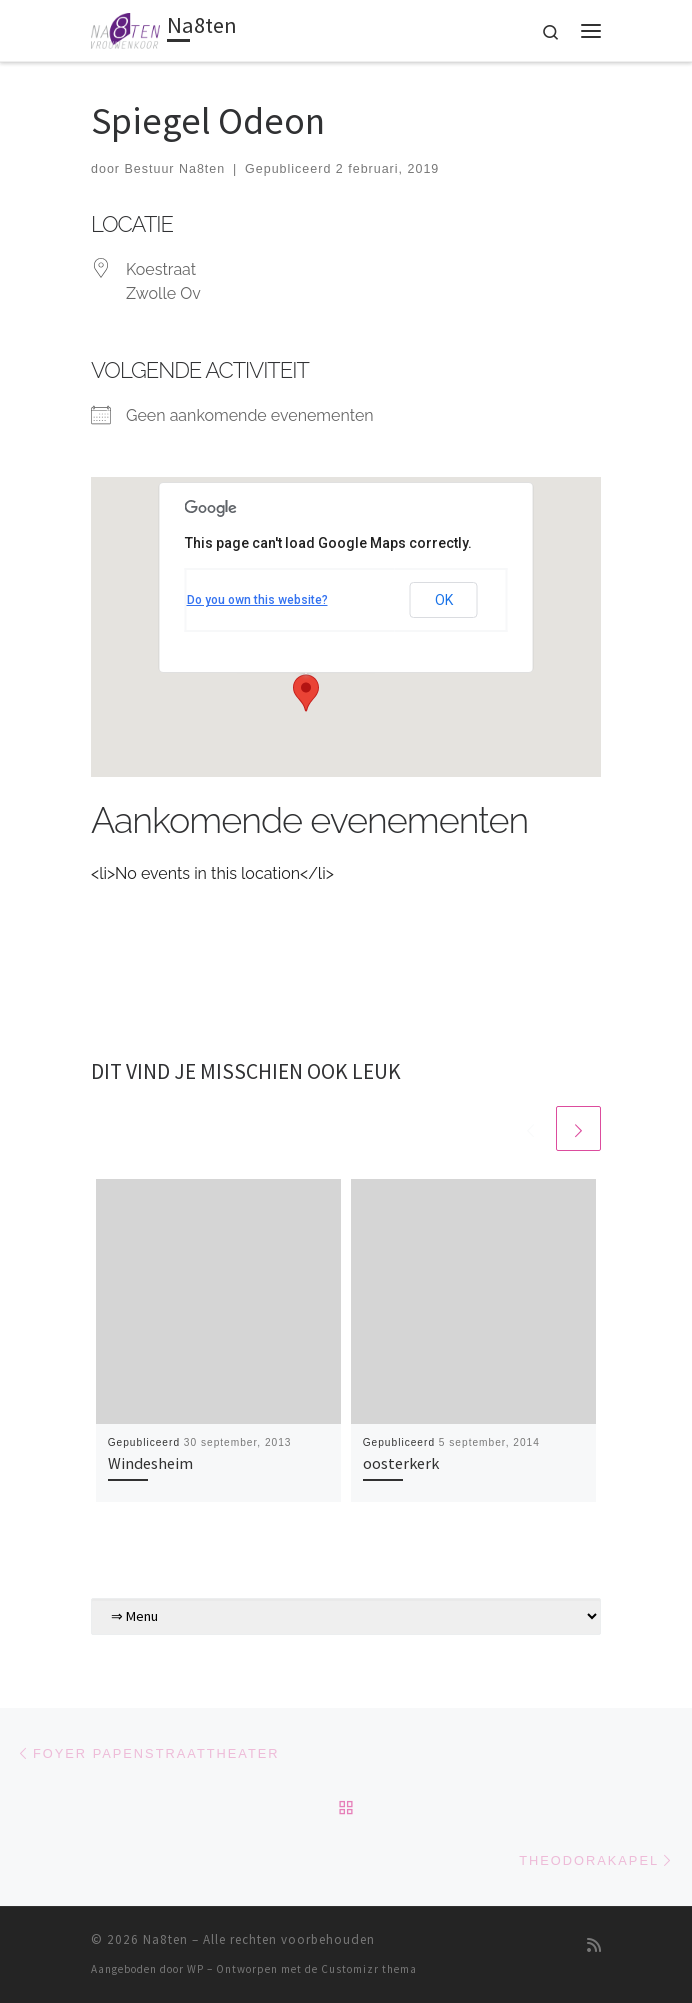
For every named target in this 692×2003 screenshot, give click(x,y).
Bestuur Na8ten (174, 169)
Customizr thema (369, 1969)
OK (444, 600)
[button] (306, 693)
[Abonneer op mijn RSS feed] (594, 1945)
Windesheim (150, 1463)
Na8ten (165, 1939)
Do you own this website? (257, 600)
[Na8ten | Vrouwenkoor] (125, 28)
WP (195, 1969)
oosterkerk (401, 1463)
